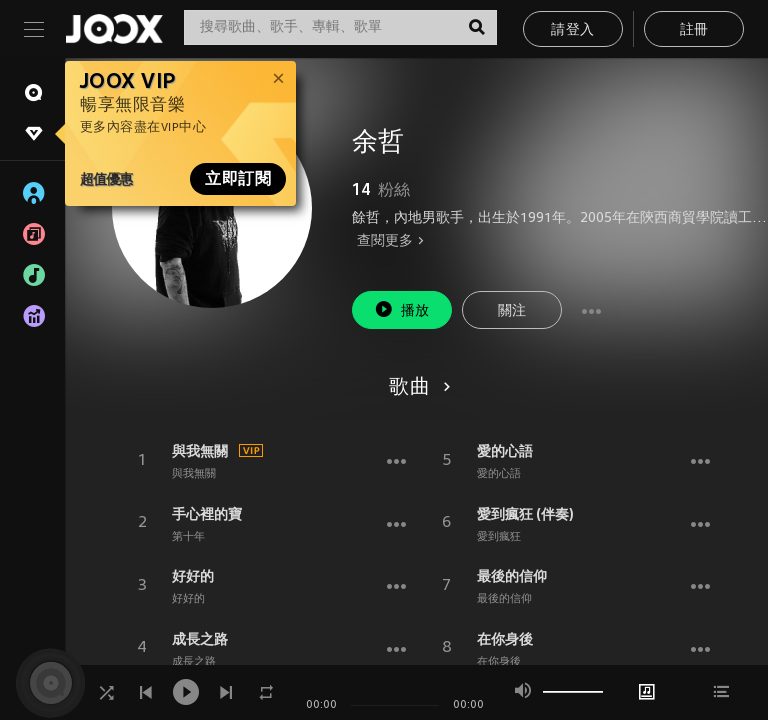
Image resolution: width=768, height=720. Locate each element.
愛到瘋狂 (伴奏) (525, 514)
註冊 (694, 30)
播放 (402, 309)
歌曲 (416, 388)
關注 (512, 311)
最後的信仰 (512, 576)
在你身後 (505, 639)
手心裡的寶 (207, 514)
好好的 (193, 576)
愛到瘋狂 (499, 537)
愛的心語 (505, 451)
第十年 (188, 537)
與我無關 (200, 451)
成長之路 (200, 639)
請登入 (572, 30)
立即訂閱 (238, 179)
